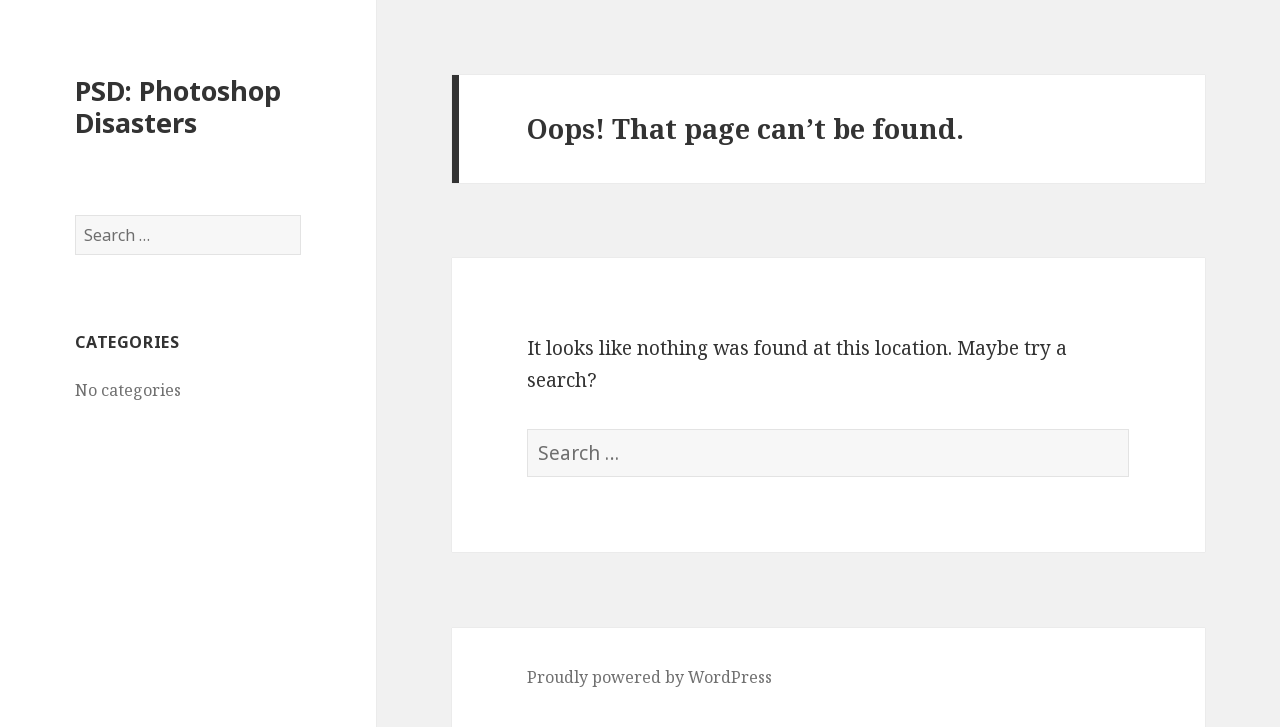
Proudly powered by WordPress (649, 677)
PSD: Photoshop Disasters (178, 106)
